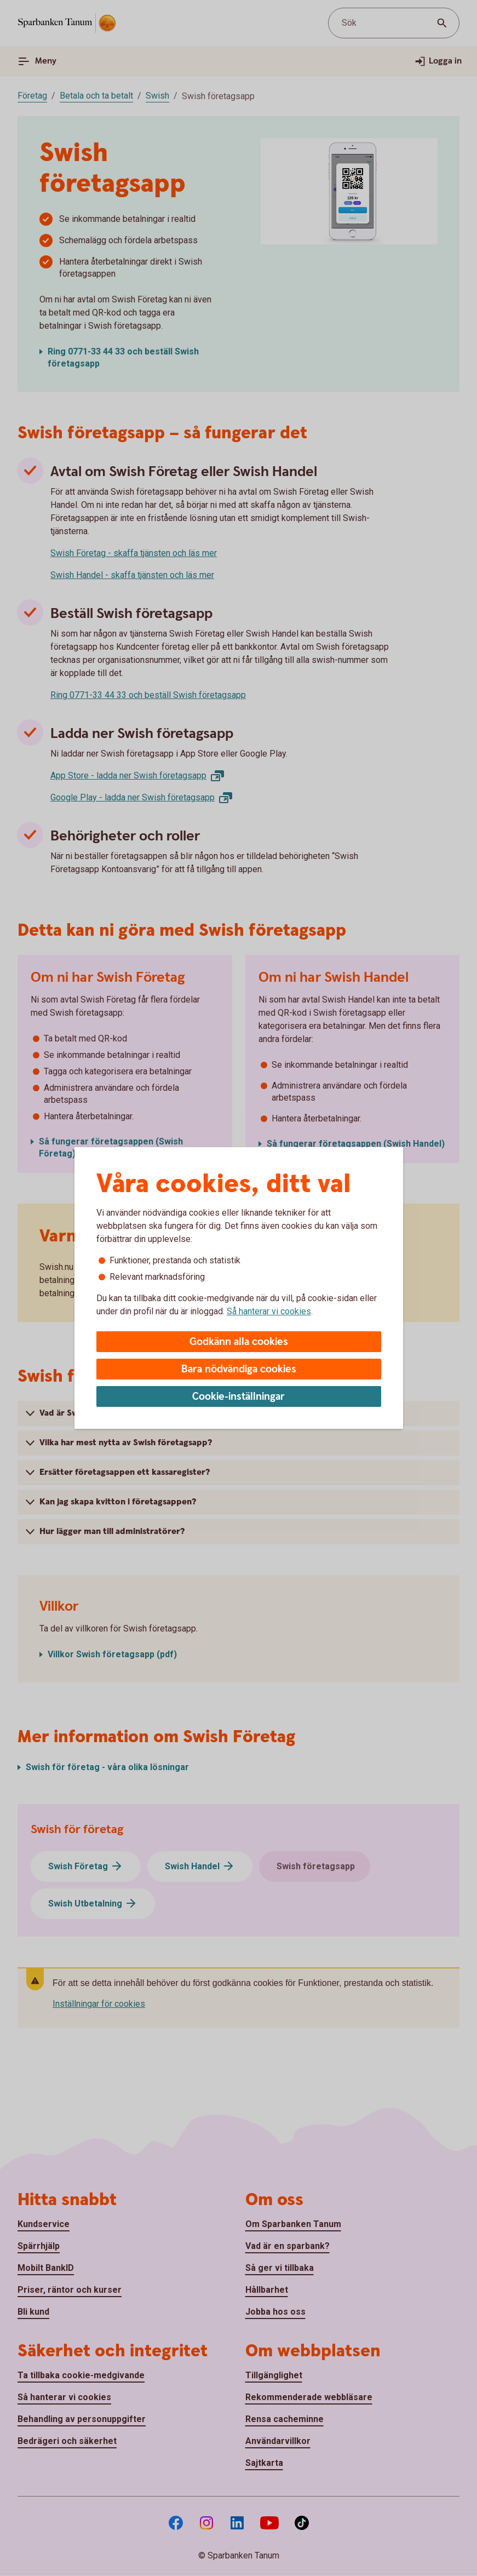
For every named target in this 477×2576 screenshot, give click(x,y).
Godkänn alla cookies (238, 1342)
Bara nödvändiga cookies (238, 1369)
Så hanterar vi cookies (269, 1311)
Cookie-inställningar (238, 1397)
